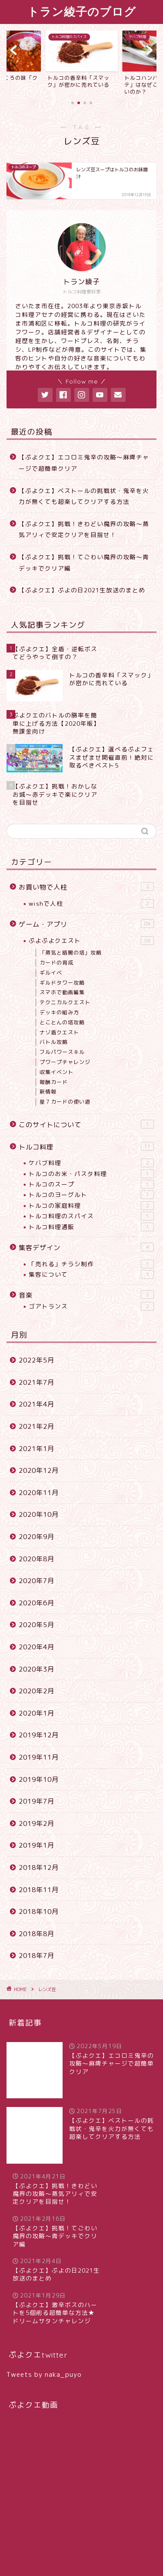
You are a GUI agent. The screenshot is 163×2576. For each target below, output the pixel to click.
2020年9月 (36, 1536)
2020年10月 (39, 1514)
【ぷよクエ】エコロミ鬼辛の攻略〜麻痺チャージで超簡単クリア (84, 462)
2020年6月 (36, 1602)
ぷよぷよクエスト (91, 940)
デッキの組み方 (59, 1012)
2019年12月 (39, 1735)
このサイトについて (86, 1124)
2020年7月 (36, 1580)
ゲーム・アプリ (86, 924)
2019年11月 (39, 1757)
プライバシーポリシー (45, 2555)
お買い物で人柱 (86, 887)
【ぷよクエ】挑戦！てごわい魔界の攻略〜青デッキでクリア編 (84, 562)
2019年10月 (39, 1779)
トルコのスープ (91, 1184)
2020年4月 (36, 1647)
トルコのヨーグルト (91, 1194)
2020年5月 (36, 1624)
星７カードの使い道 (65, 1101)
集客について (91, 1274)
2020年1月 (36, 1713)
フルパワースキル (62, 1052)
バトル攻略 (54, 1042)
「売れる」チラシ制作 (91, 1264)
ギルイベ (51, 972)
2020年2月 (36, 1691)
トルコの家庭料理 (91, 1205)
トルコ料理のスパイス (91, 1216)
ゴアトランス (91, 1306)
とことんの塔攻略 (62, 1022)
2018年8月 (36, 1933)
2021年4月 (36, 1404)
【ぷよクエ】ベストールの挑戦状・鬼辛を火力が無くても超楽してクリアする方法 (84, 496)
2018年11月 (39, 1889)
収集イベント (56, 1072)
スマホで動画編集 (62, 992)
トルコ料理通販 (91, 1227)
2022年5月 (36, 1360)
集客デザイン (86, 1247)
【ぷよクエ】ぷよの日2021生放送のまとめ (82, 590)
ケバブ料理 (91, 1163)
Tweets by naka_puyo (44, 2329)
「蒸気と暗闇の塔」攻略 (71, 952)
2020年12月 (39, 1470)
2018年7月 (36, 1955)
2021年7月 (36, 1382)
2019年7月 (36, 1801)
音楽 (86, 1295)
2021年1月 (36, 1448)
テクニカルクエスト (65, 1002)
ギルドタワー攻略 (62, 982)
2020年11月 (39, 1492)
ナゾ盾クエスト (59, 1032)
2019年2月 (36, 1823)
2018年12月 (39, 1867)
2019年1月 (36, 1845)
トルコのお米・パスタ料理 (91, 1173)
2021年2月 (36, 1426)
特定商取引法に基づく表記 (113, 2555)
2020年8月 (36, 1558)
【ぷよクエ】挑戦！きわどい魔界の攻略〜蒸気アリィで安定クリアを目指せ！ (84, 529)
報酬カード (54, 1082)
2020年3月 (36, 1669)
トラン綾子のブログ (81, 11)
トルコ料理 (86, 1147)
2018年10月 (39, 1911)
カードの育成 (56, 962)
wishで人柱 (91, 903)
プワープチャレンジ (65, 1062)
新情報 (48, 1091)
